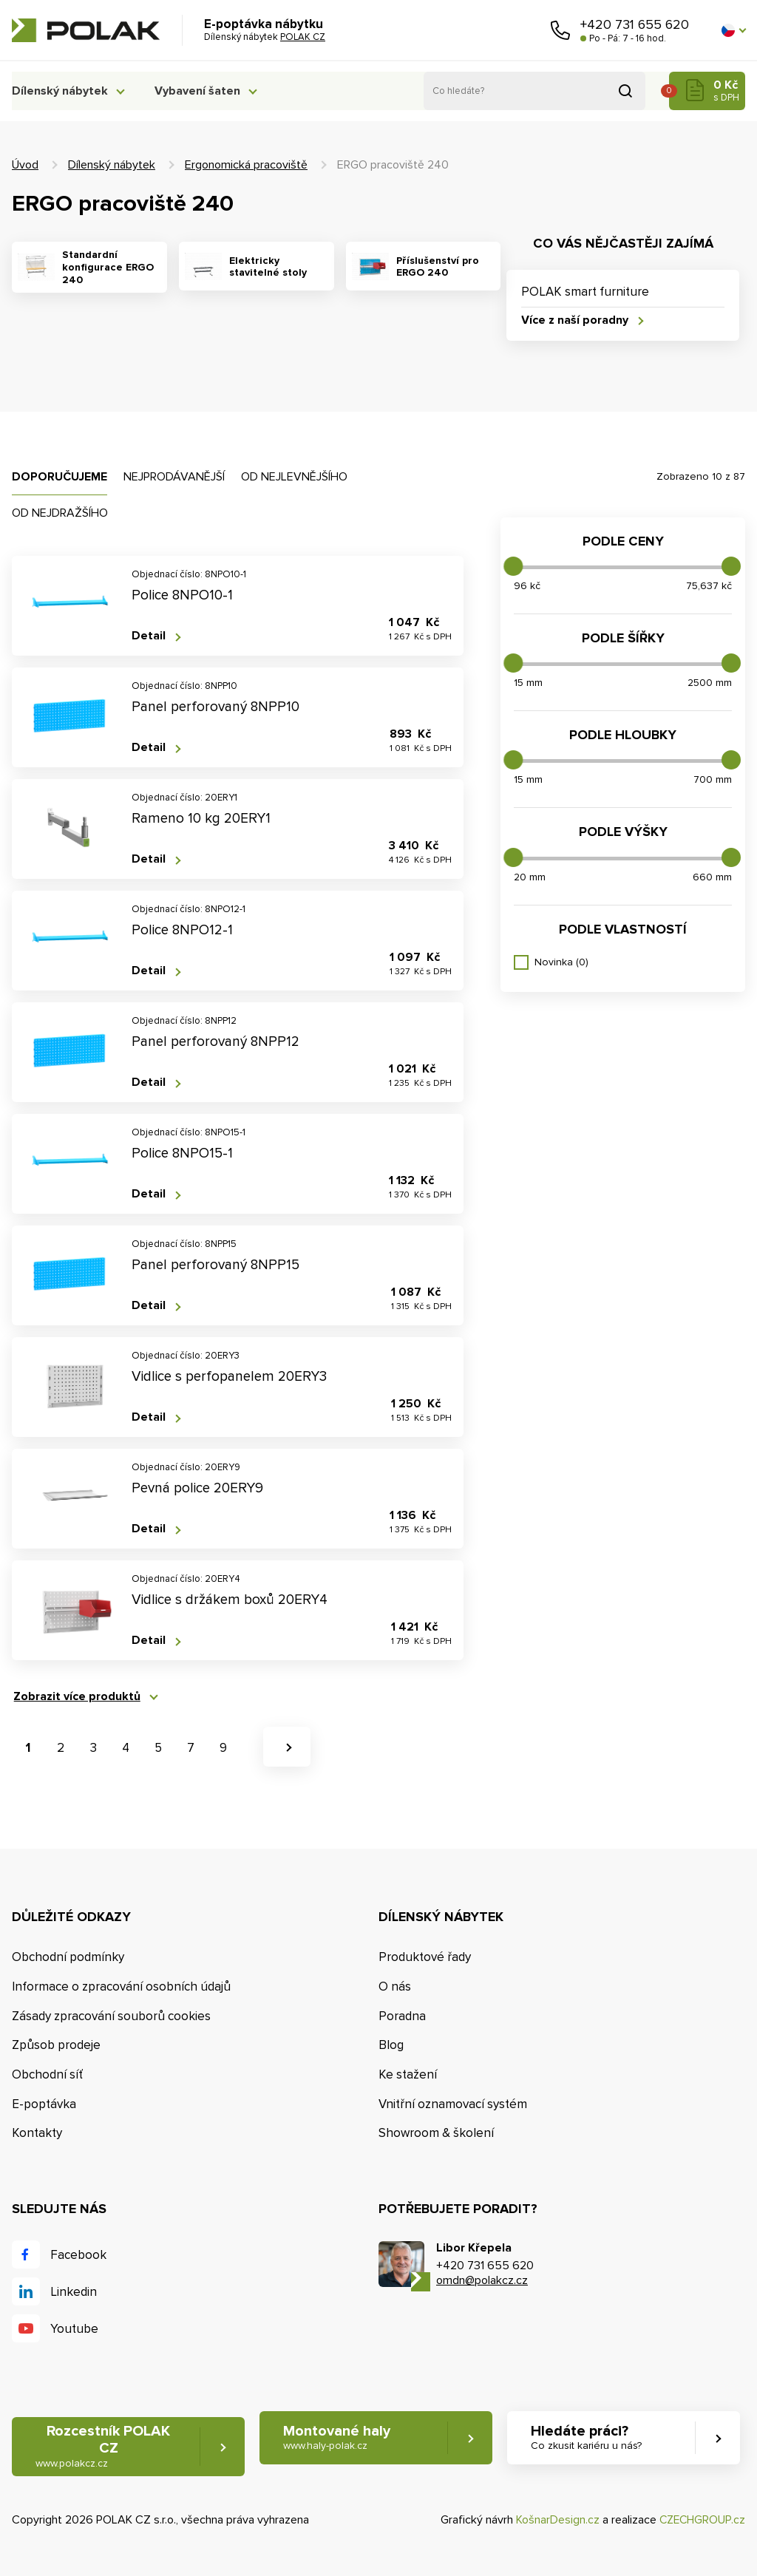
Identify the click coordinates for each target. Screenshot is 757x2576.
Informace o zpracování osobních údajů (121, 1986)
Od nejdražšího (60, 513)
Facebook (78, 2255)
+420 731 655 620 (634, 24)
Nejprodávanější (174, 476)
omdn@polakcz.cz (482, 2281)
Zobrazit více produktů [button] (75, 1697)
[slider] (513, 566)
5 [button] (158, 1748)
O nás (394, 1986)
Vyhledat (625, 91)
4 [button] (125, 1748)
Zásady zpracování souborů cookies (111, 2016)
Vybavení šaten (204, 91)
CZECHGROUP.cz (700, 2520)
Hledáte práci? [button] (588, 2438)
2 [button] (60, 1748)
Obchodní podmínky (68, 1957)
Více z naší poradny (574, 320)
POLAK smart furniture (585, 291)
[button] (733, 30)
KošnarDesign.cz (555, 2520)
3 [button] (93, 1748)
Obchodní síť (47, 2075)
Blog (391, 2045)
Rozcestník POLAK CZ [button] (103, 2447)
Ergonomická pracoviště (246, 164)
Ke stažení (407, 2075)
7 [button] (190, 1748)
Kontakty (37, 2133)
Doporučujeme (59, 476)
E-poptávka (44, 2104)
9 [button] (223, 1748)
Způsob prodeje (56, 2045)
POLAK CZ (86, 30)
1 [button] (28, 1748)
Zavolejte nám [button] (560, 30)
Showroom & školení (436, 2133)
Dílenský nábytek (60, 91)
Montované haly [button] (339, 2438)
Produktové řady (424, 1957)
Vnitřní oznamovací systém (452, 2104)
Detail (149, 637)
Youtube (74, 2329)
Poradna (402, 2016)
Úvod (25, 164)
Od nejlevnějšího (294, 476)
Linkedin (73, 2292)
